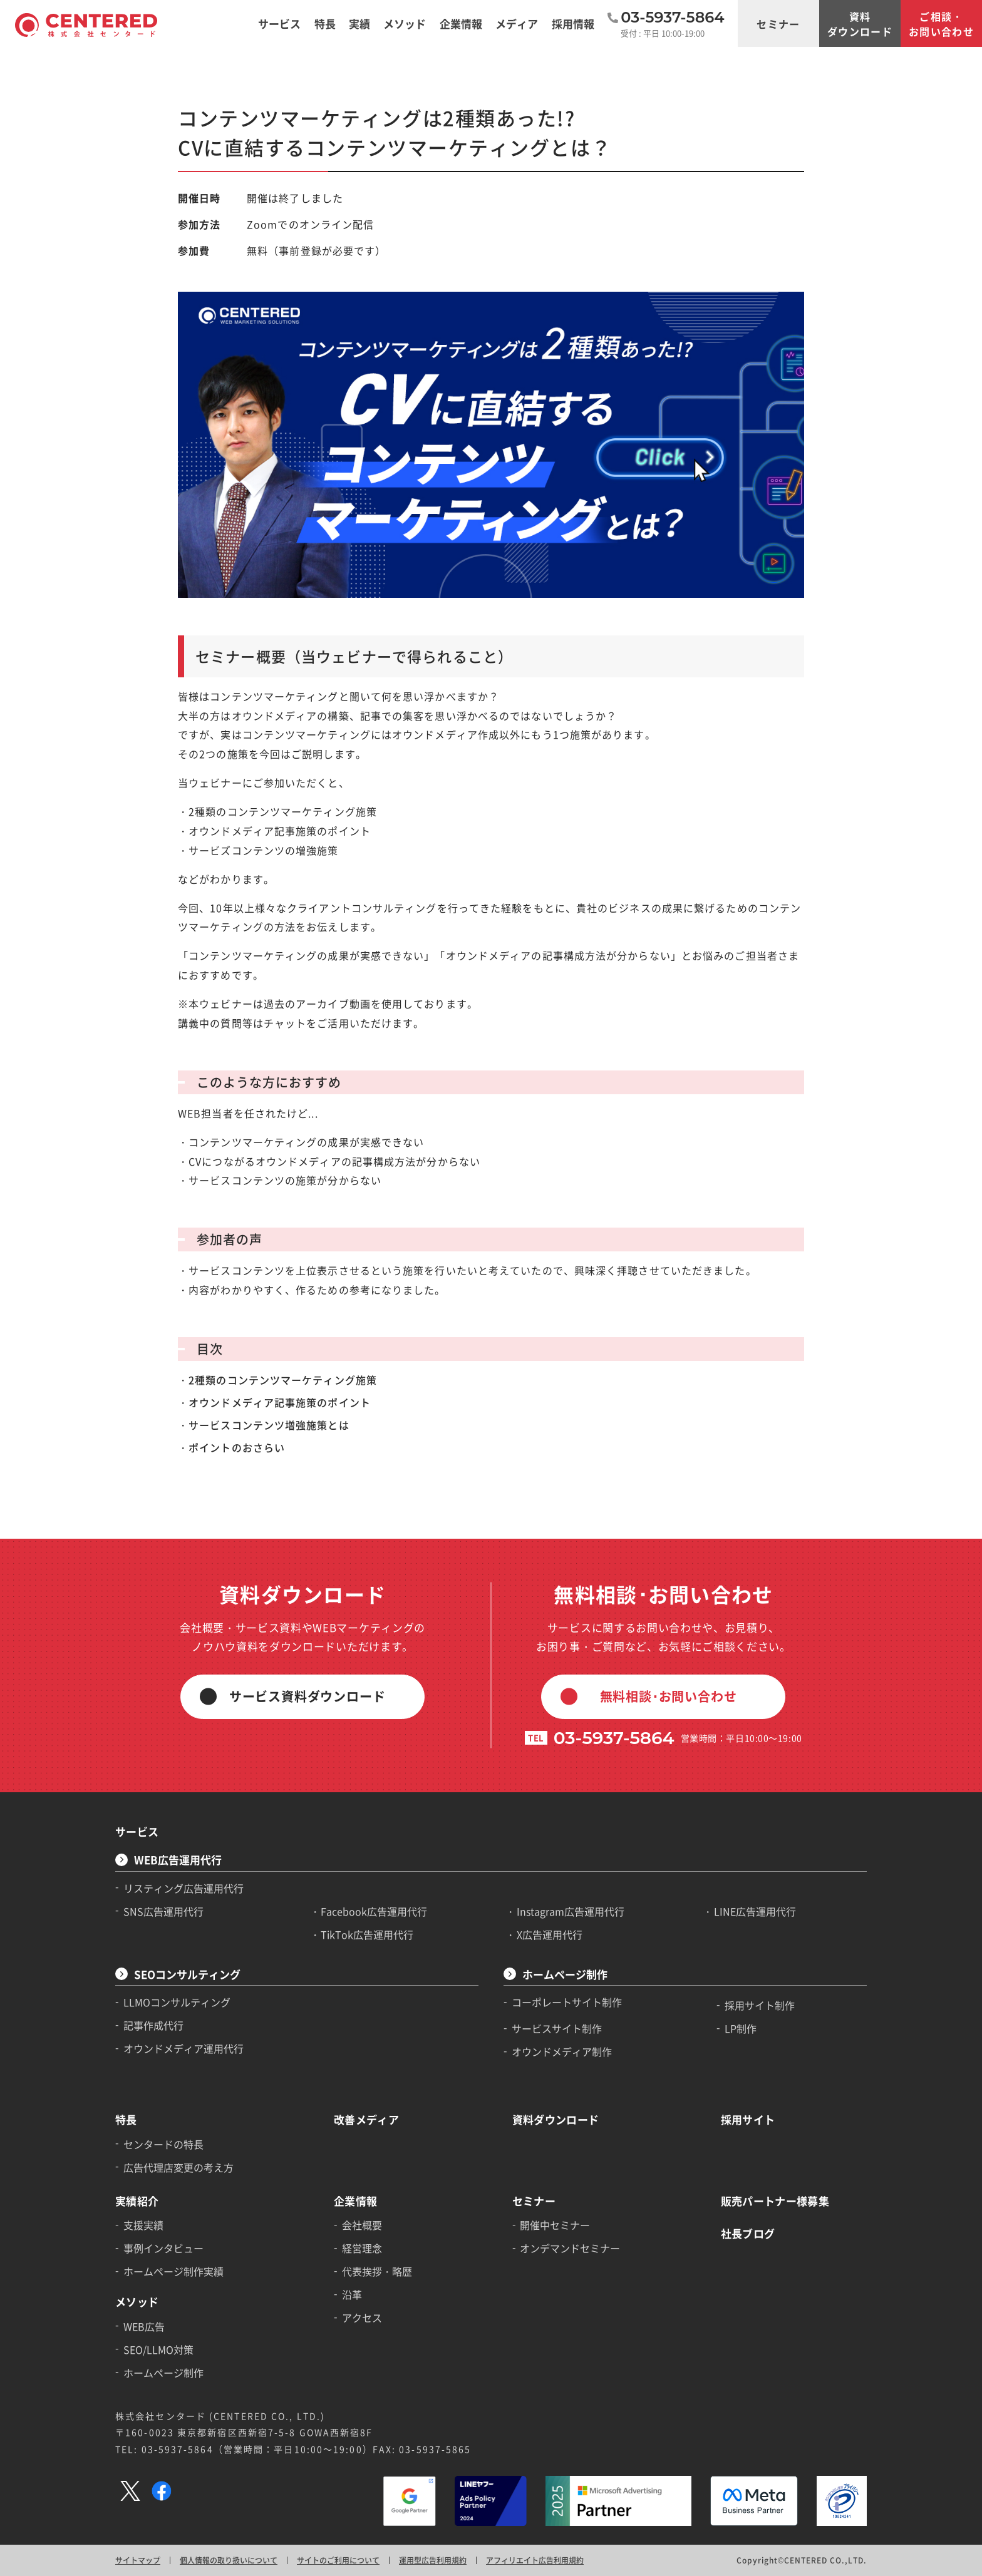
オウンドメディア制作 (562, 2051)
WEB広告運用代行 (178, 1859)
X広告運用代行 (549, 1934)
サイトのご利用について (338, 2560)
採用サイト (748, 2119)
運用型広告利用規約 (433, 2560)
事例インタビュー (163, 2247)
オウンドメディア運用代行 (183, 2048)
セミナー (778, 23)
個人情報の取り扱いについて (228, 2560)
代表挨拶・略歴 (377, 2271)
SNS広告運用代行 (163, 1911)
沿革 (352, 2294)
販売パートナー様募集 (775, 2201)
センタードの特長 (163, 2144)
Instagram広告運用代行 (570, 1911)
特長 (126, 2119)
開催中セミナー (555, 2224)
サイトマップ (137, 2560)
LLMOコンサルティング (176, 2001)
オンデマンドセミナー (570, 2247)
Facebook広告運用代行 (374, 1911)
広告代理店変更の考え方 (178, 2167)
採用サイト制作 (760, 2005)
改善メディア (366, 2119)
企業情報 (355, 2201)
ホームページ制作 (564, 1974)
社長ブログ (748, 2233)
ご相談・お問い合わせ (941, 24)
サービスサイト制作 (557, 2028)
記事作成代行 (153, 2025)
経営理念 (362, 2247)
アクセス (362, 2317)
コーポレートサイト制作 (567, 2001)
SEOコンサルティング (187, 1974)
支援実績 (143, 2224)
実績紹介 (136, 2201)
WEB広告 (144, 2326)
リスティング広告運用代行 (183, 1888)
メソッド (136, 2301)
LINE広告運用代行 (755, 1911)
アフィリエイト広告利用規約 (535, 2560)
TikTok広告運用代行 (367, 1934)
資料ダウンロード (859, 24)
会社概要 (362, 2224)
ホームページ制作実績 (173, 2271)
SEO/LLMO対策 (158, 2349)
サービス (136, 1831)
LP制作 (741, 2028)
